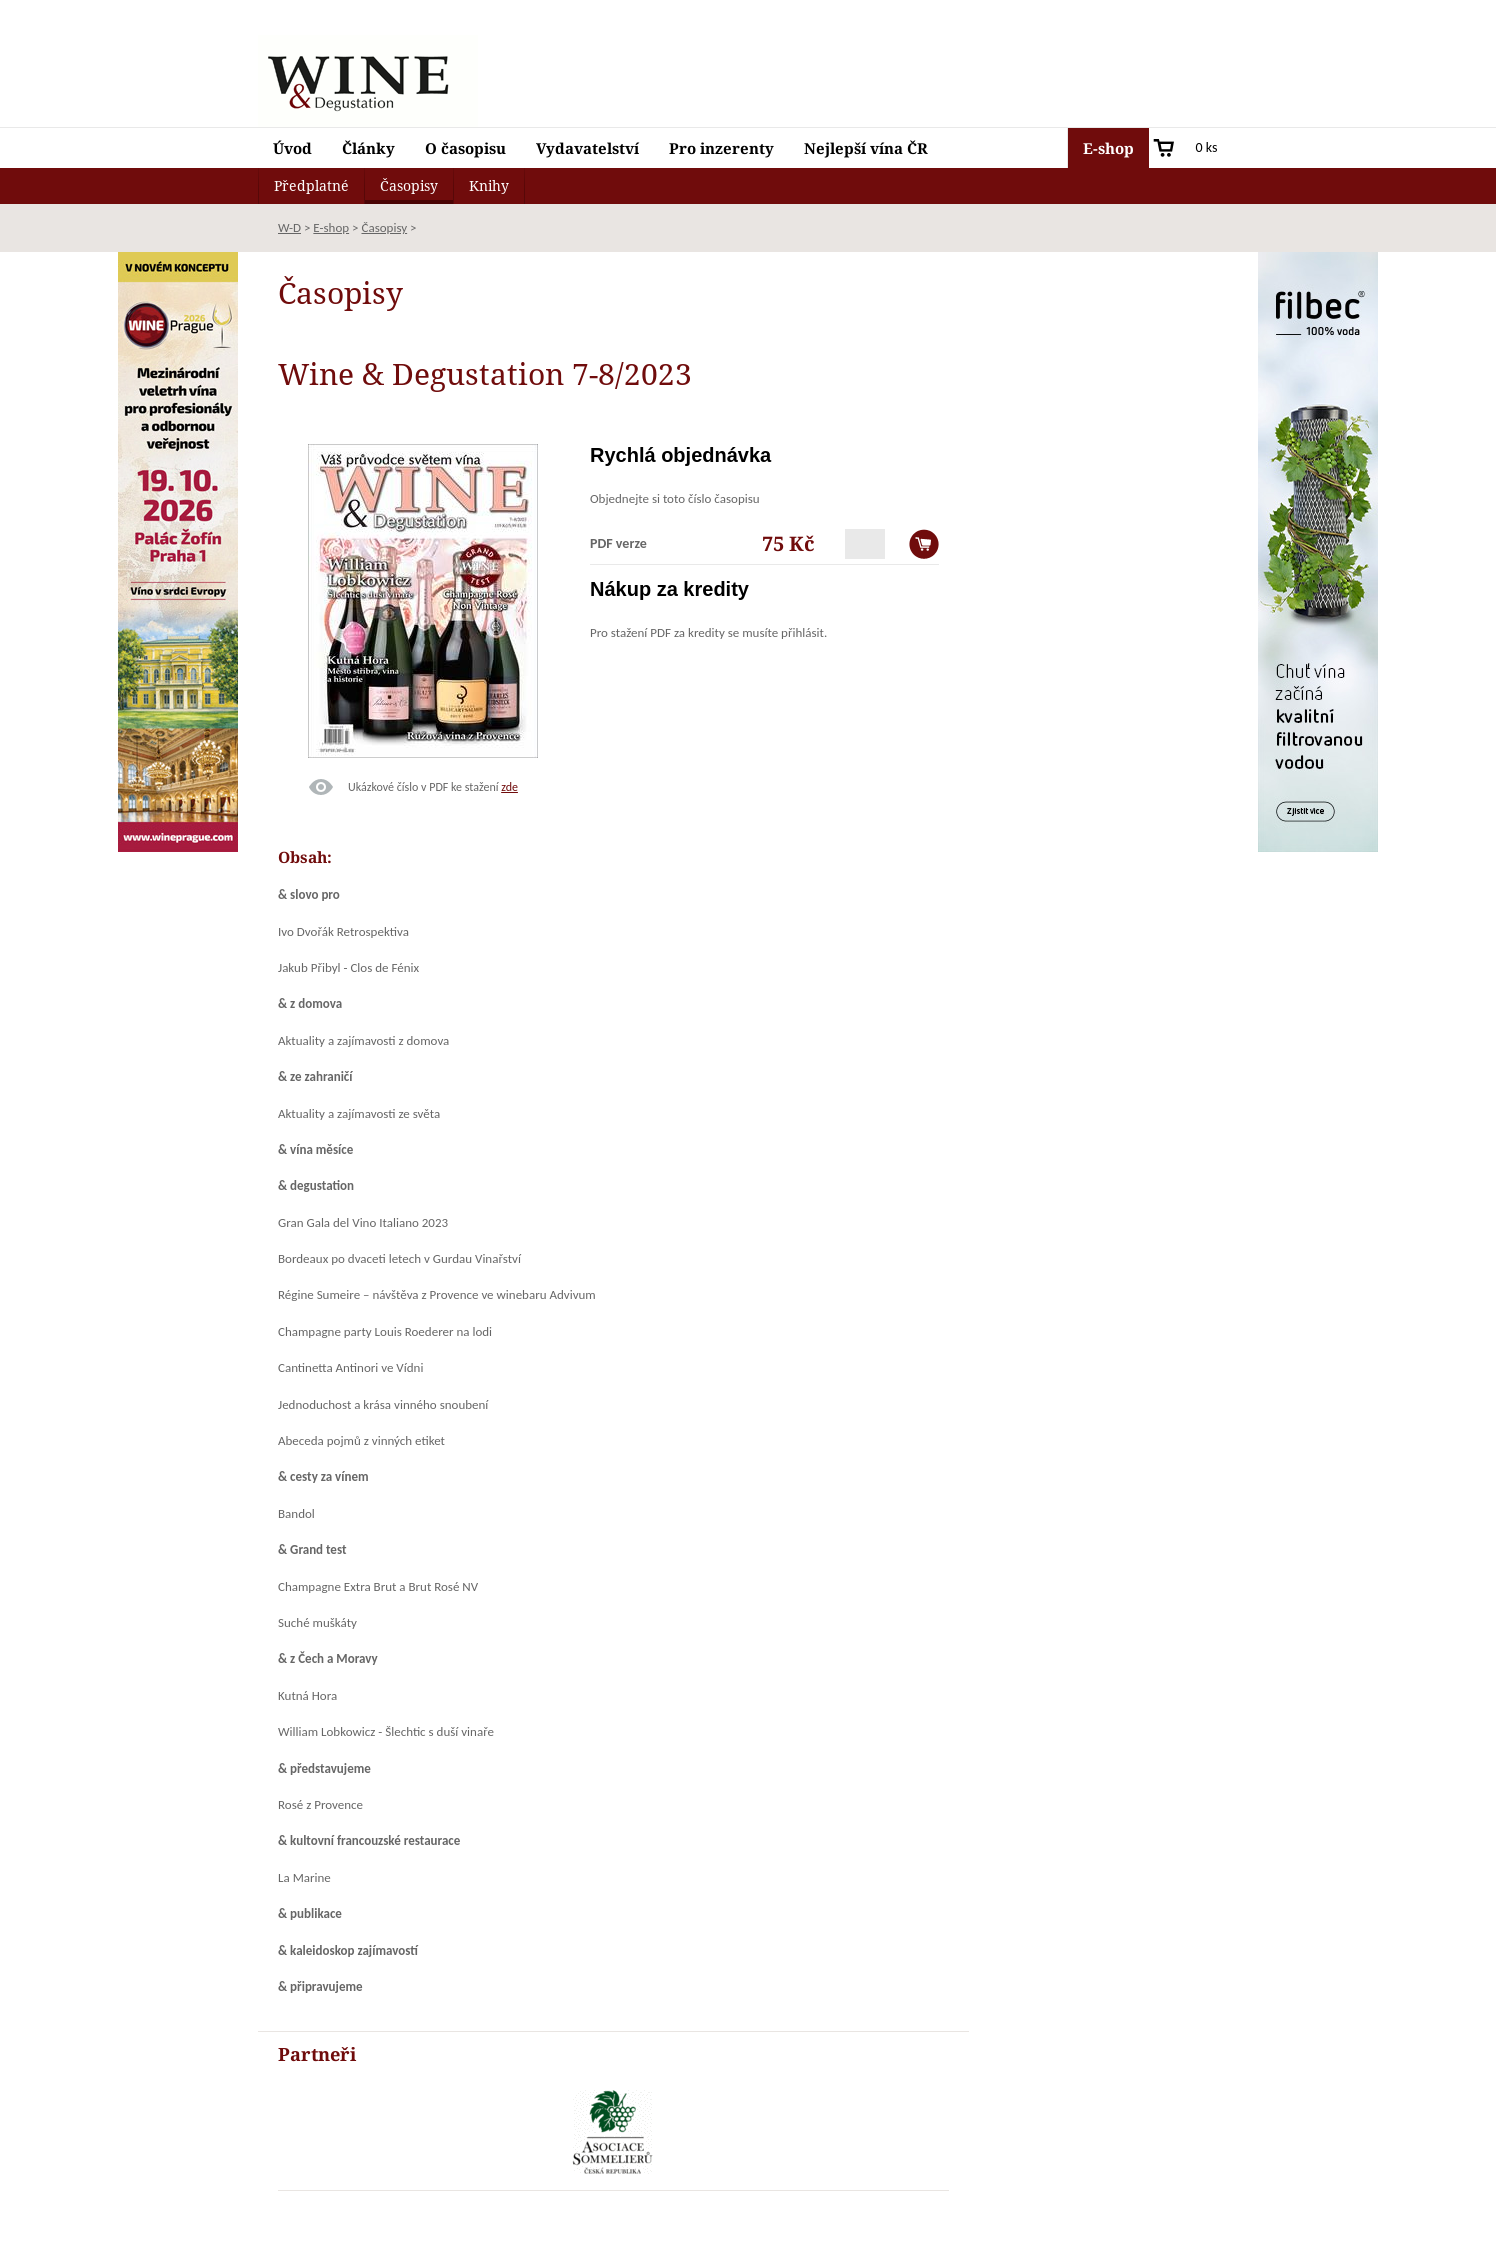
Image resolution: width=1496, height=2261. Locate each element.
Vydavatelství (587, 148)
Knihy (489, 185)
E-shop (1108, 148)
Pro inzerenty (721, 148)
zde (509, 787)
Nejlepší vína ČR (866, 148)
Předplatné (311, 185)
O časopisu (465, 148)
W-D (289, 227)
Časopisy (409, 185)
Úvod (292, 148)
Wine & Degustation (368, 81)
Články (368, 148)
